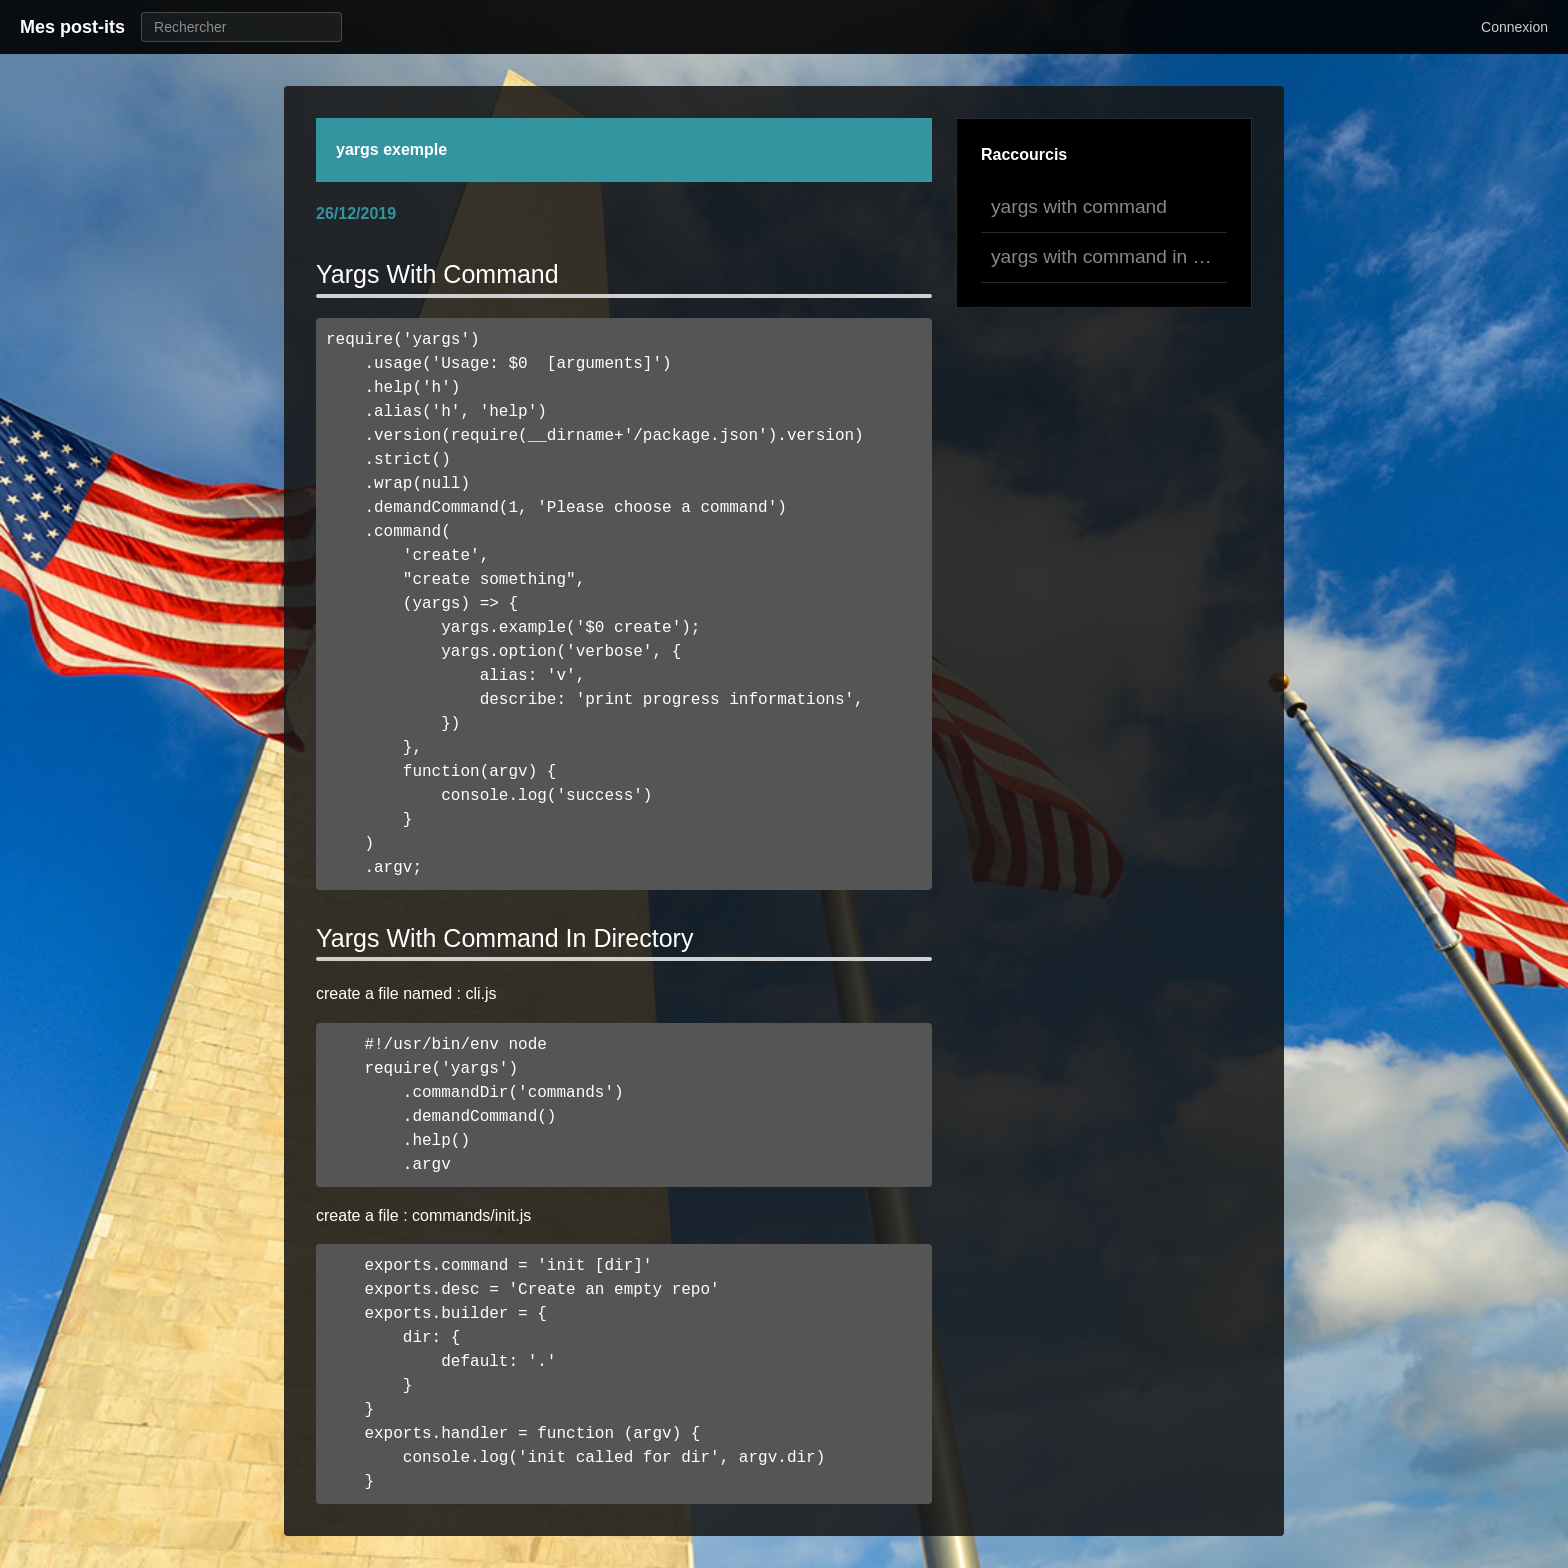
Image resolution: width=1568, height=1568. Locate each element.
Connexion (1514, 27)
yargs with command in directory (1109, 256)
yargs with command (1079, 206)
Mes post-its (72, 27)
